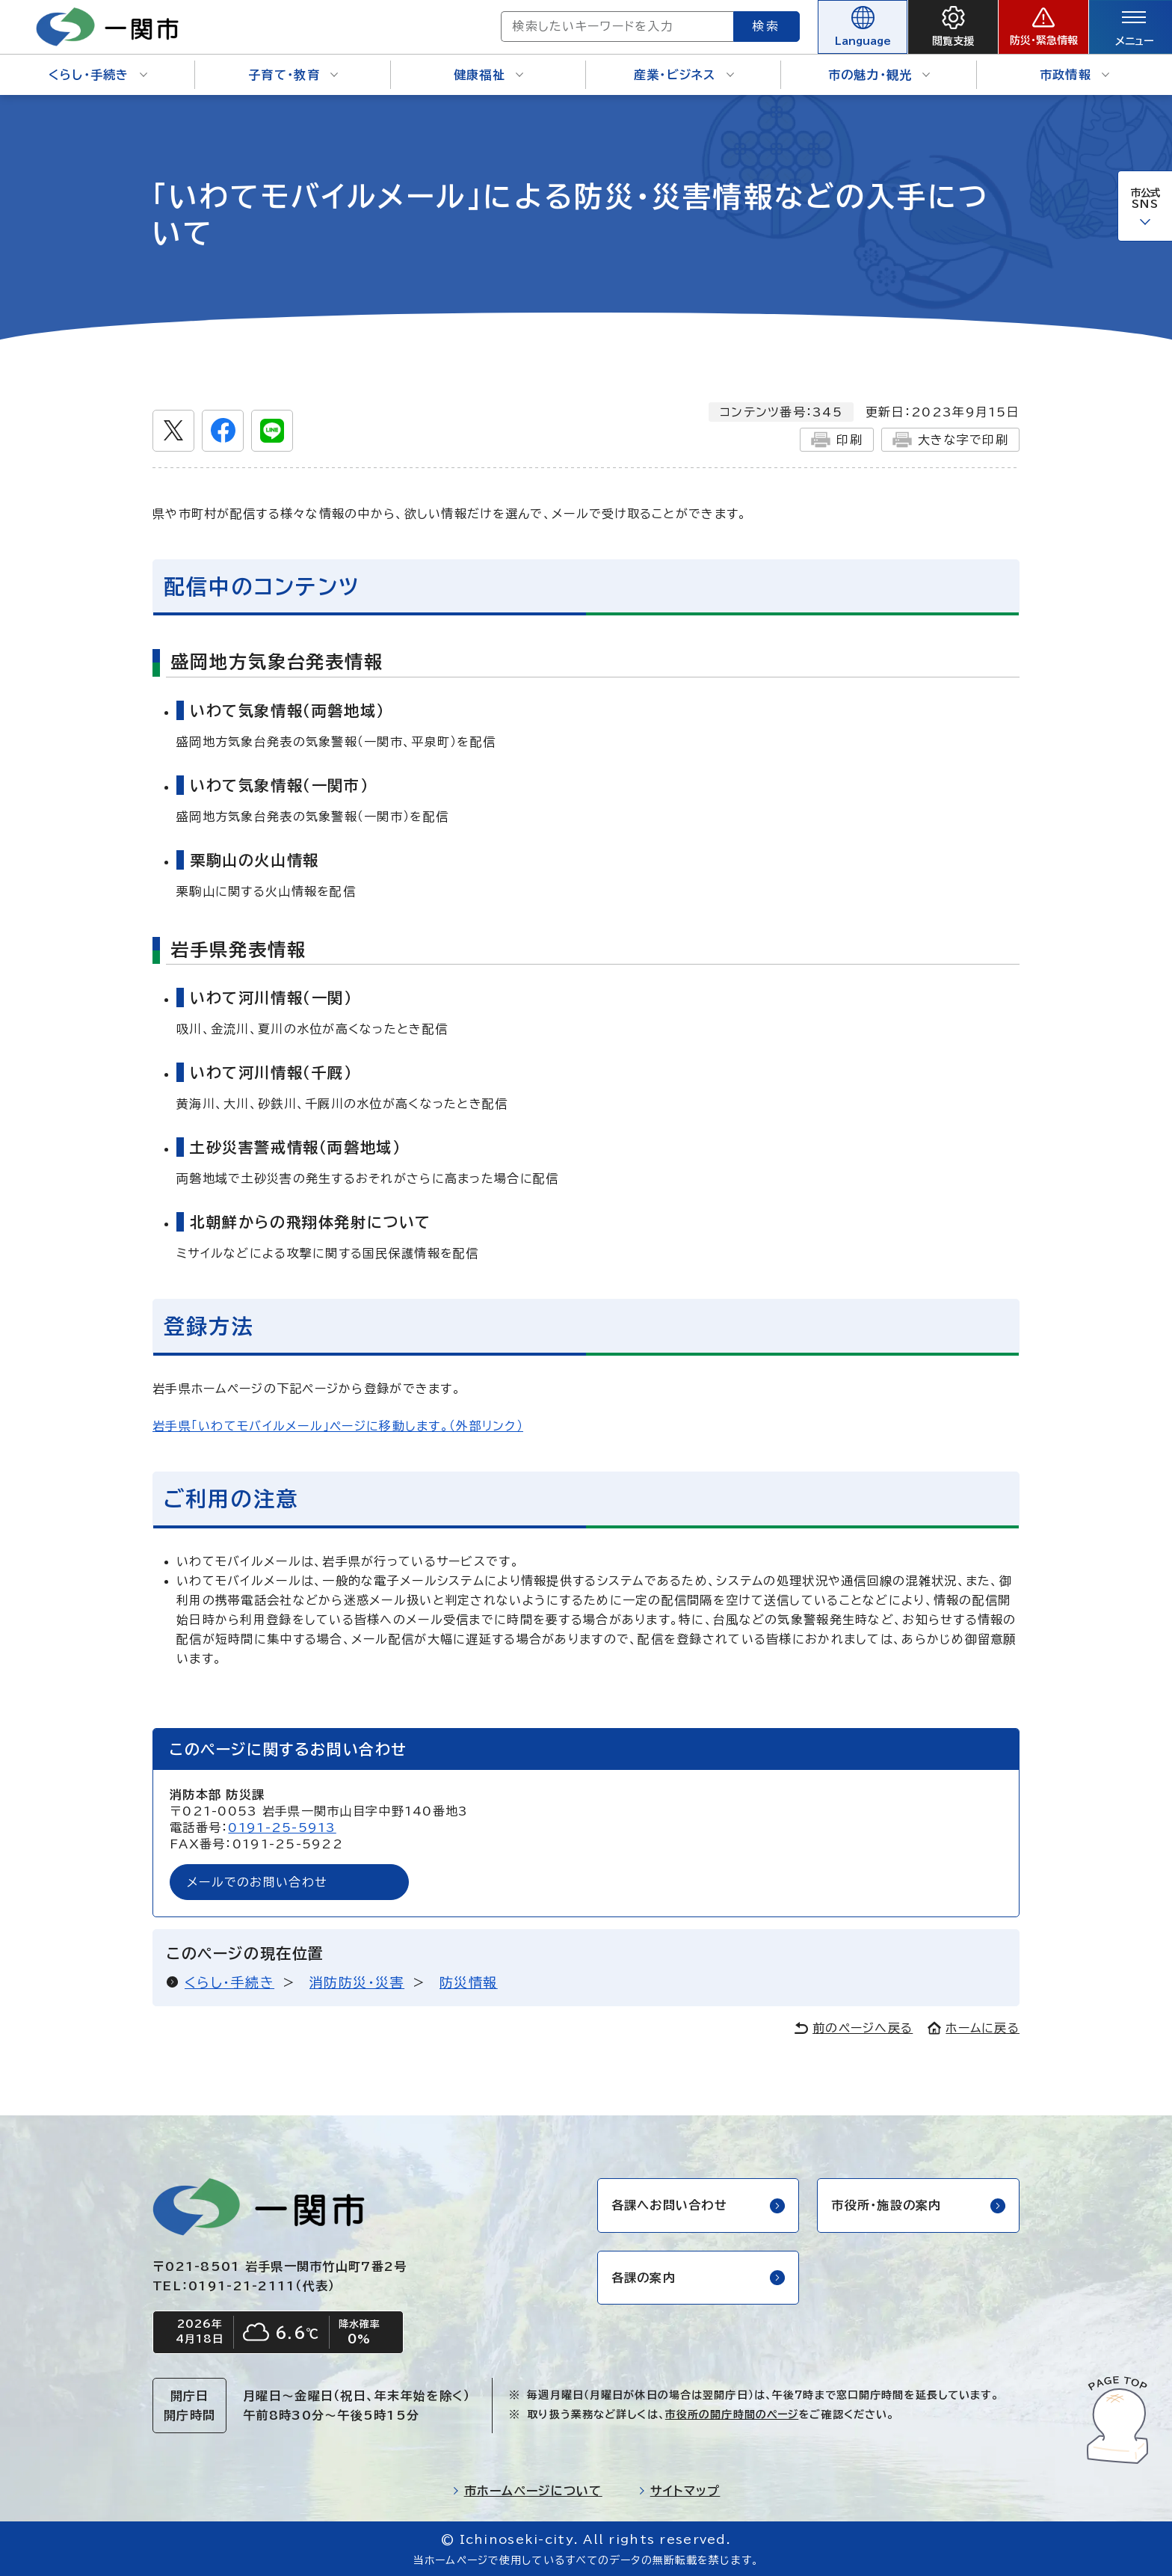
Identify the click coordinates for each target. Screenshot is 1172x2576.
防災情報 (469, 1982)
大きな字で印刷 (950, 439)
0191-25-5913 (282, 1827)
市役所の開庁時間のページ (731, 2414)
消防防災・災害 (356, 1982)
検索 (767, 26)
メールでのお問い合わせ (257, 1882)
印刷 (837, 439)
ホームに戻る (974, 2028)
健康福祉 (488, 75)
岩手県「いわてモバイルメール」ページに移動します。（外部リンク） (337, 1426)
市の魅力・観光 (879, 75)
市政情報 (1074, 75)
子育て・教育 (293, 75)
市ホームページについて (527, 2491)
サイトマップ (679, 2491)
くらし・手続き (98, 75)
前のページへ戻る (854, 2028)
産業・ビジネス (684, 75)
